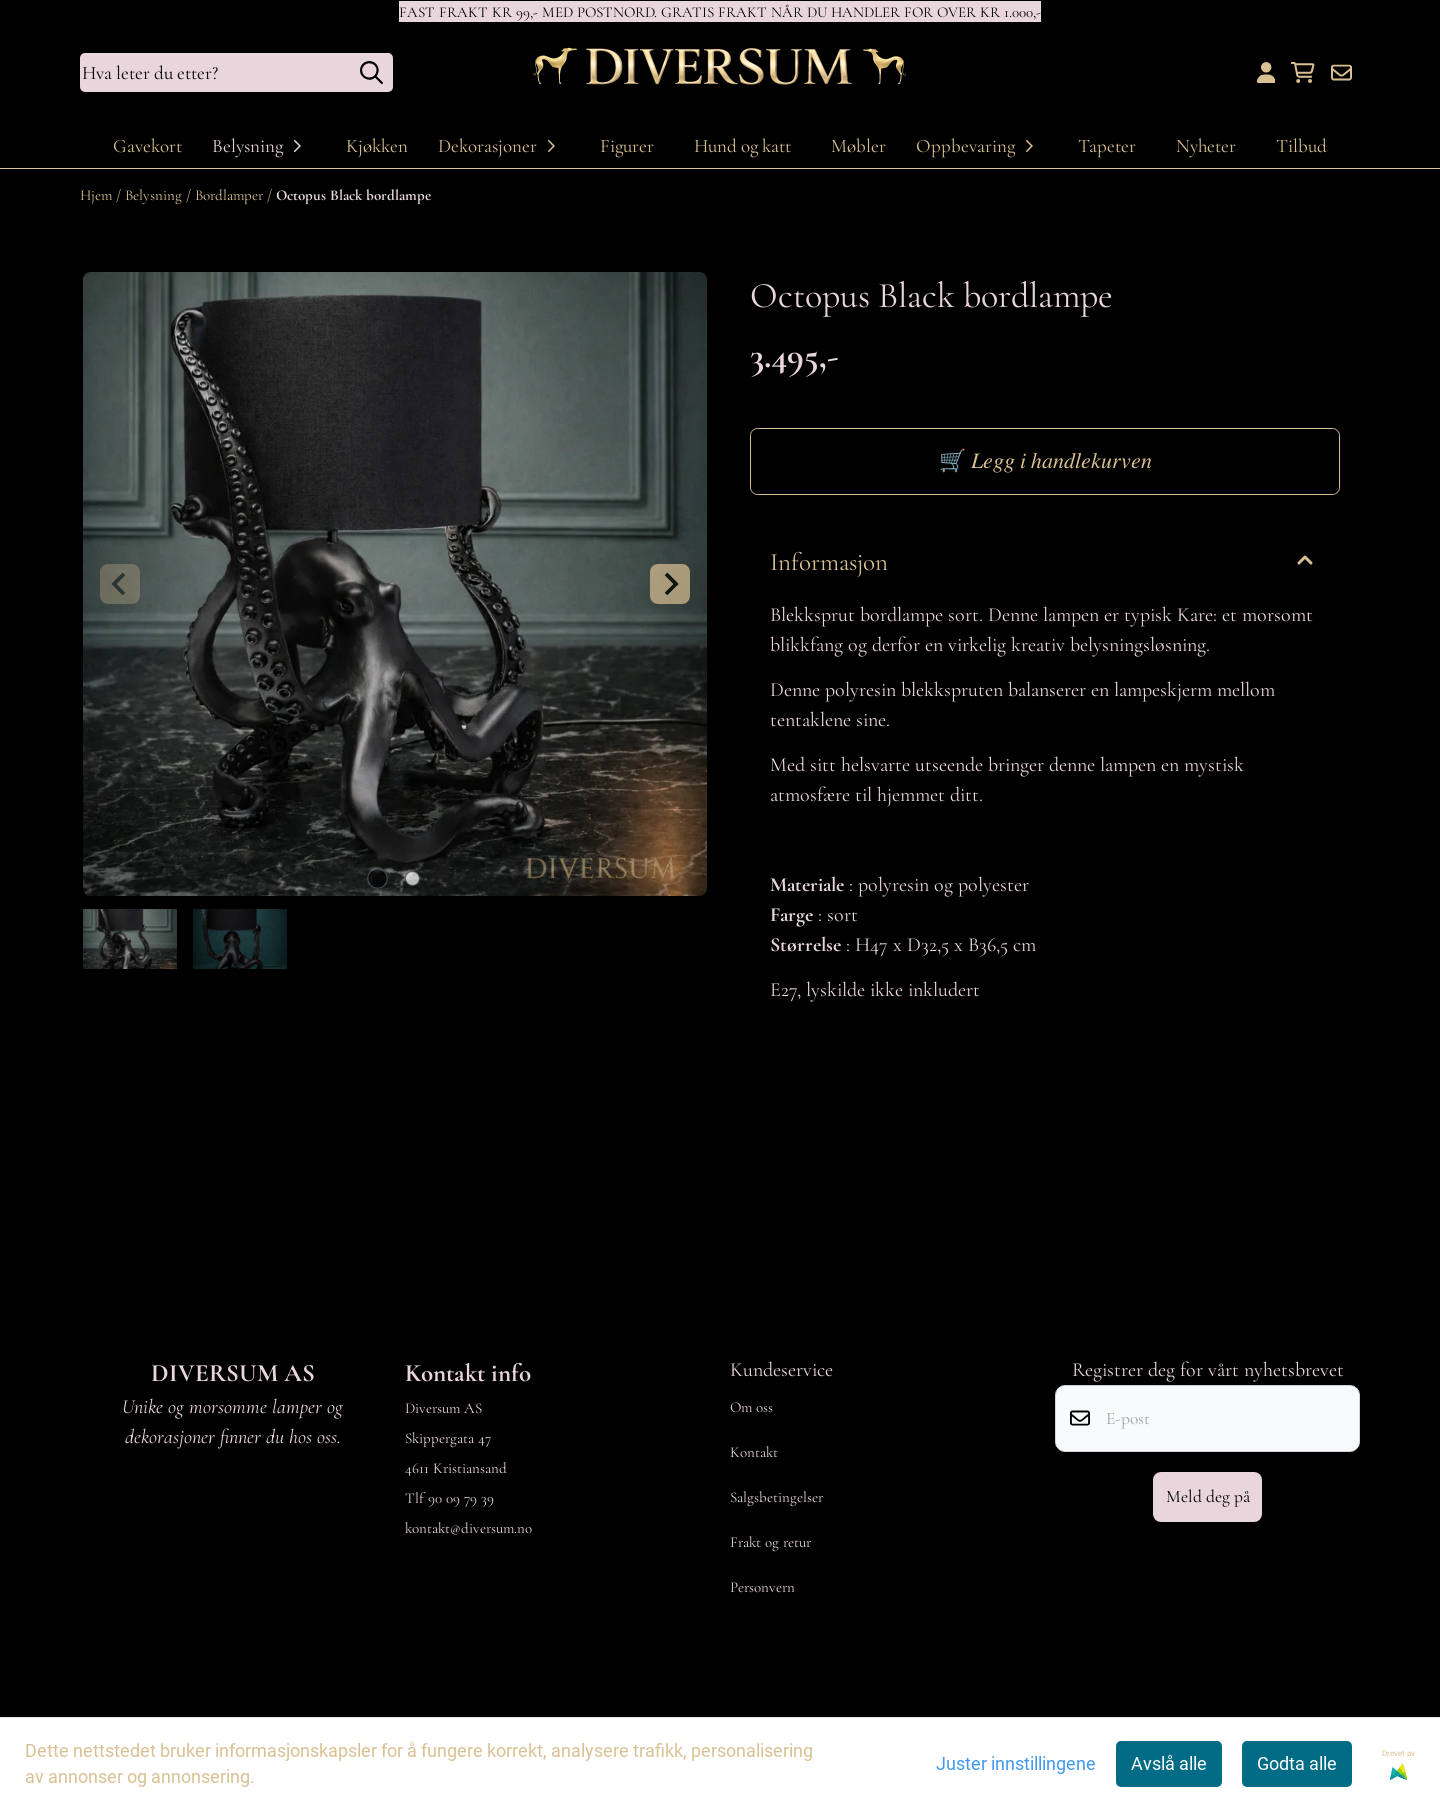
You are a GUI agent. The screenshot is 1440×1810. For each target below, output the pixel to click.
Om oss (751, 1407)
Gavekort (147, 145)
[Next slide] (670, 584)
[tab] (377, 878)
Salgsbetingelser (776, 1497)
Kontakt (754, 1452)
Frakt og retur (770, 1542)
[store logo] (720, 73)
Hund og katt (742, 145)
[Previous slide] (120, 584)
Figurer (627, 145)
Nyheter (1206, 145)
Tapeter (1107, 145)
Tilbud (1301, 145)
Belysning (155, 195)
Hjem (98, 195)
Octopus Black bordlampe (353, 195)
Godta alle (1297, 1764)
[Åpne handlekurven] (1303, 72)
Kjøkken (377, 145)
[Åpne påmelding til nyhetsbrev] (1341, 72)
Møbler (858, 145)
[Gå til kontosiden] (1266, 72)
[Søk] (236, 72)
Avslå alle (1169, 1764)
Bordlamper (231, 195)
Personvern (762, 1587)
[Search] (371, 72)
